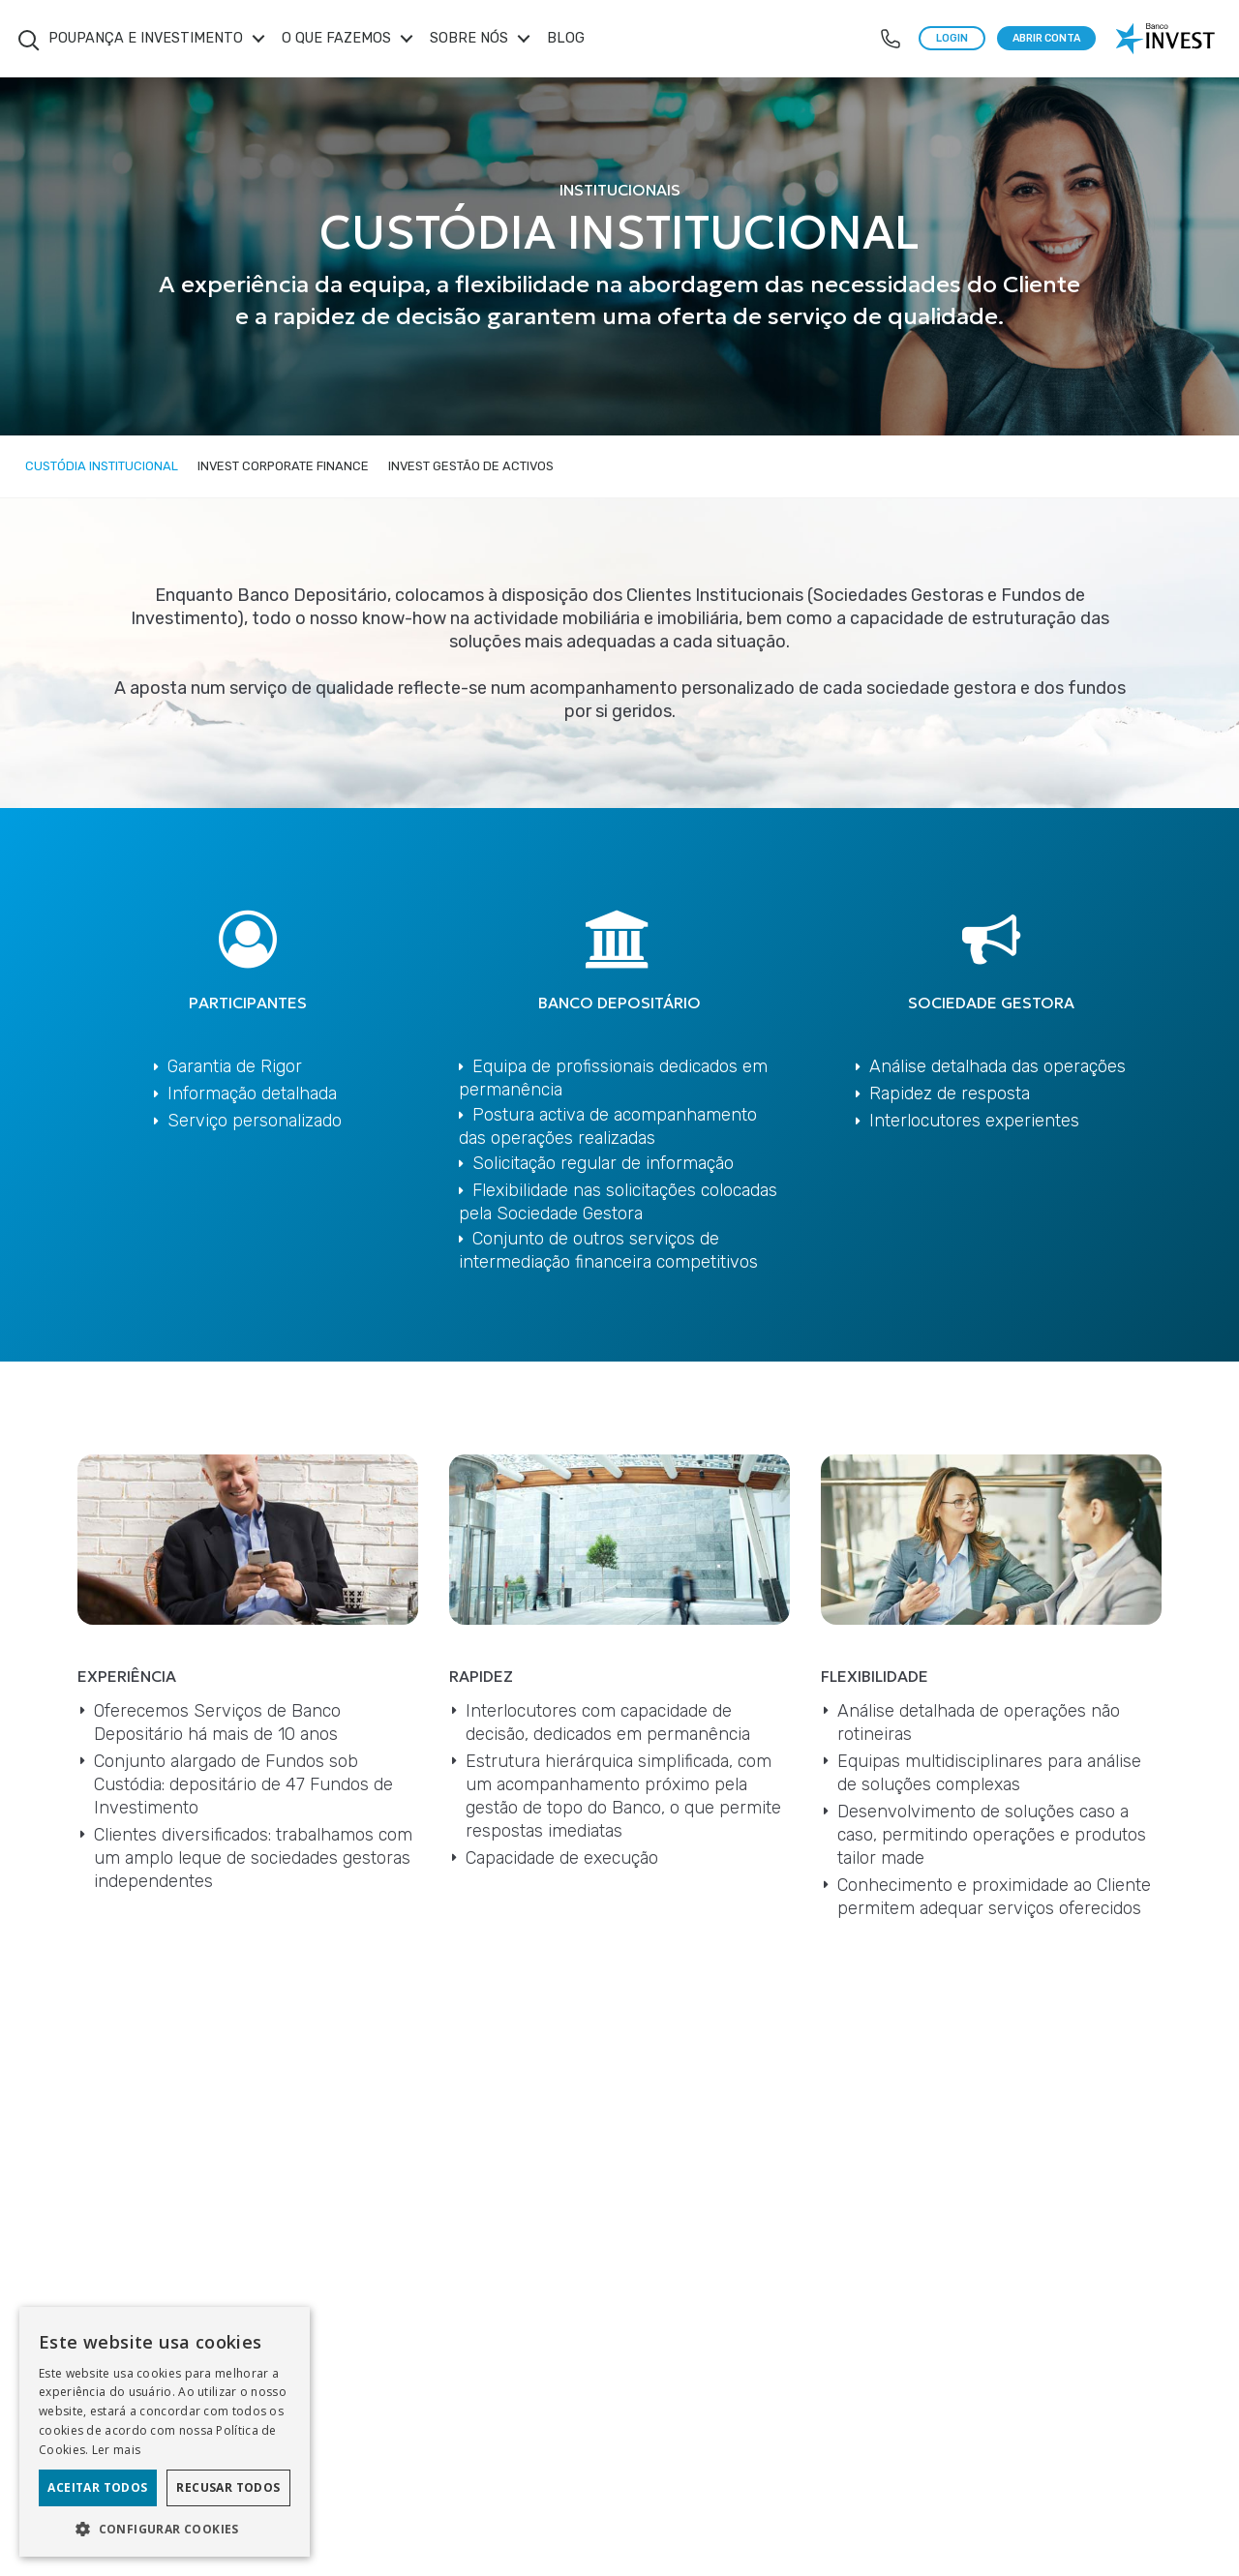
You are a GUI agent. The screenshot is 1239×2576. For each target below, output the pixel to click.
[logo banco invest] (1167, 38)
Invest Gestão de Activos (471, 466)
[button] (164, 2528)
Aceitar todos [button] (97, 2487)
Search (29, 40)
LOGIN (952, 38)
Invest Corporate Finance (283, 466)
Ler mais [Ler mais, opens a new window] (116, 2449)
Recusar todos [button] (228, 2487)
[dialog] (164, 2432)
